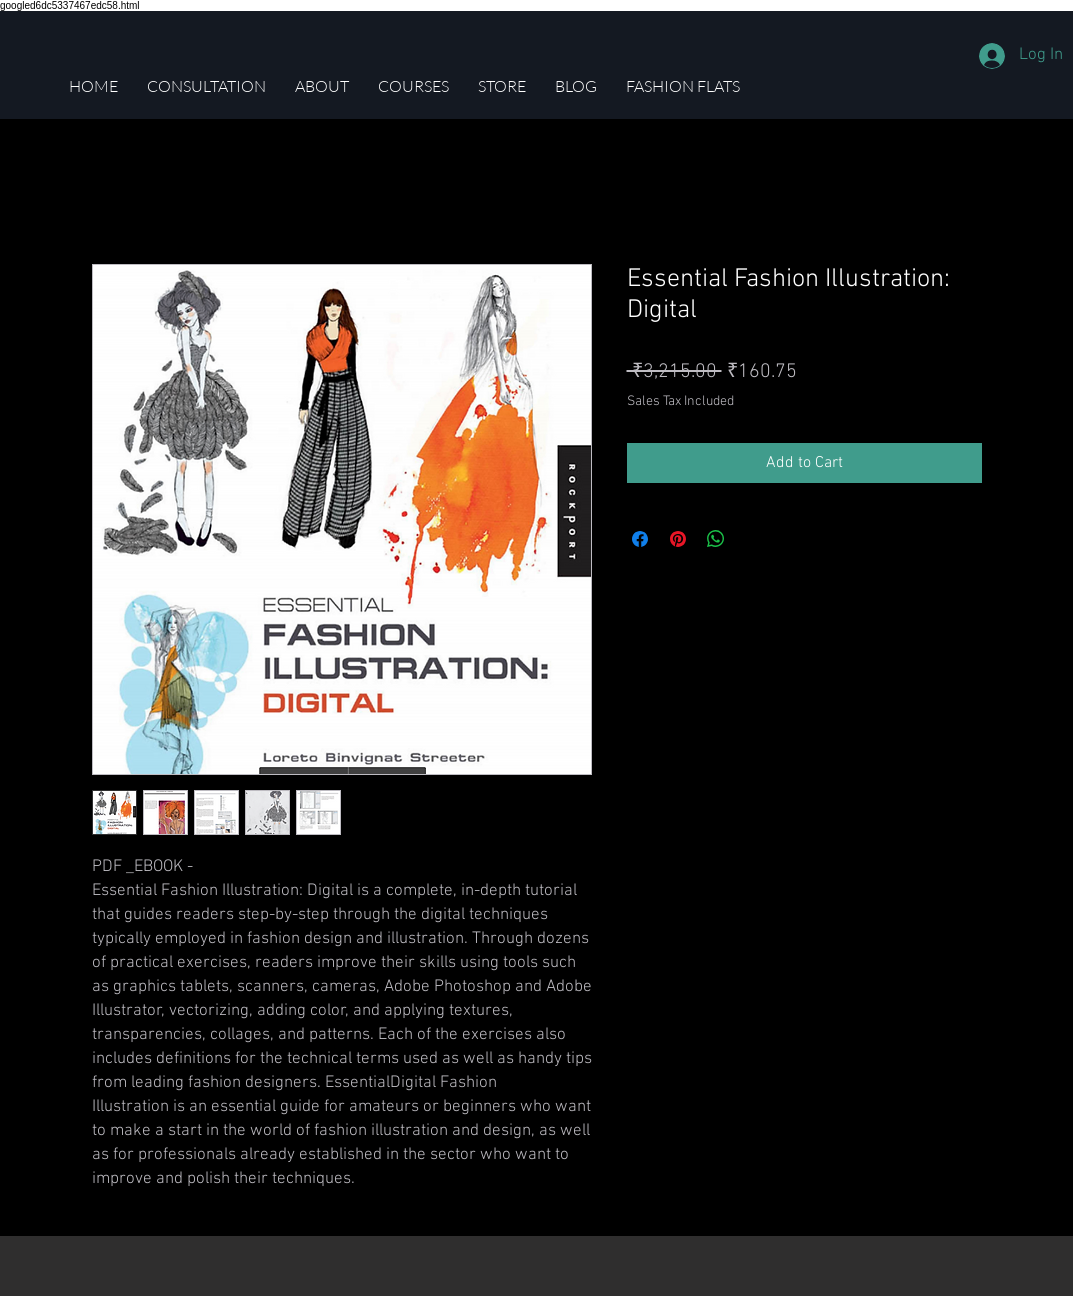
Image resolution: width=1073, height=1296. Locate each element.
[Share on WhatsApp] (716, 539)
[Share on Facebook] (640, 539)
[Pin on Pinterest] (678, 539)
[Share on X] (754, 539)
